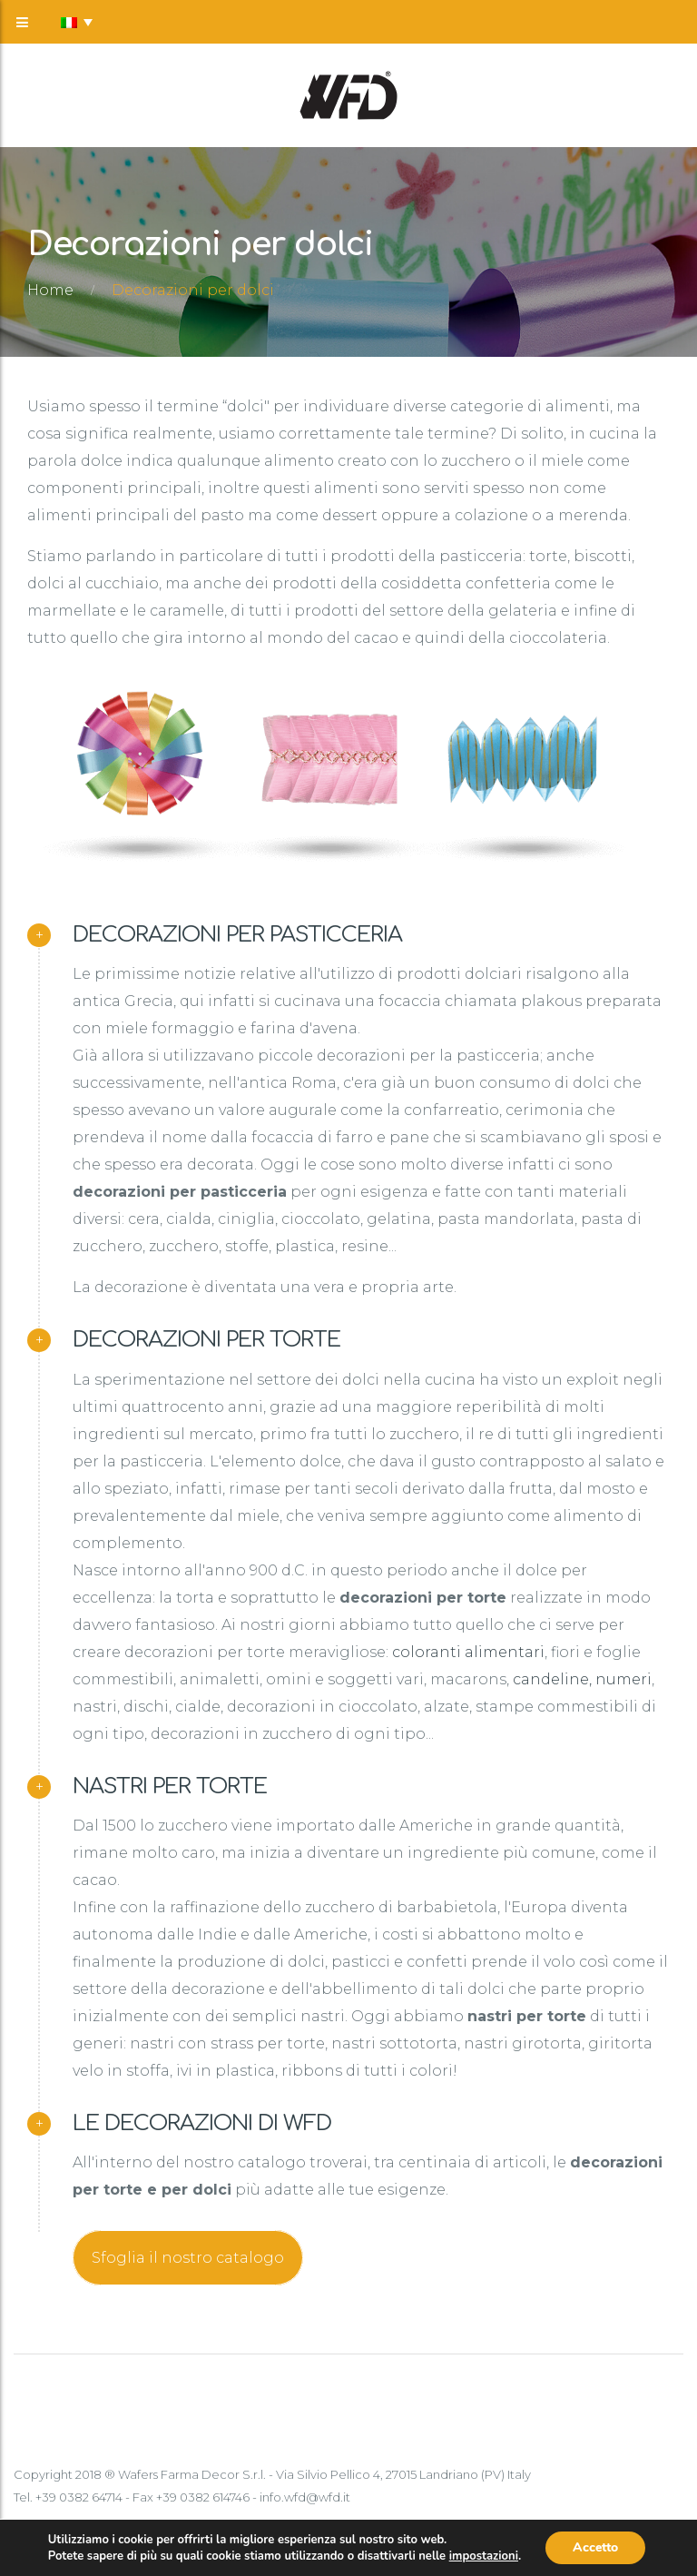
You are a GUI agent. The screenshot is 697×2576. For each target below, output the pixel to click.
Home (50, 290)
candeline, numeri (582, 1679)
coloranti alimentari (468, 1652)
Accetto (595, 2547)
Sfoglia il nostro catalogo (188, 2257)
